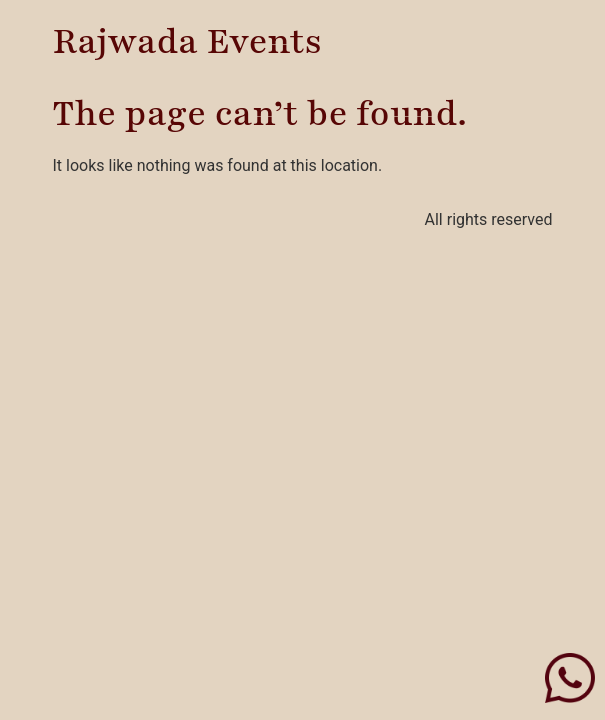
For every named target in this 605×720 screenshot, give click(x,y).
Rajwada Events (188, 42)
